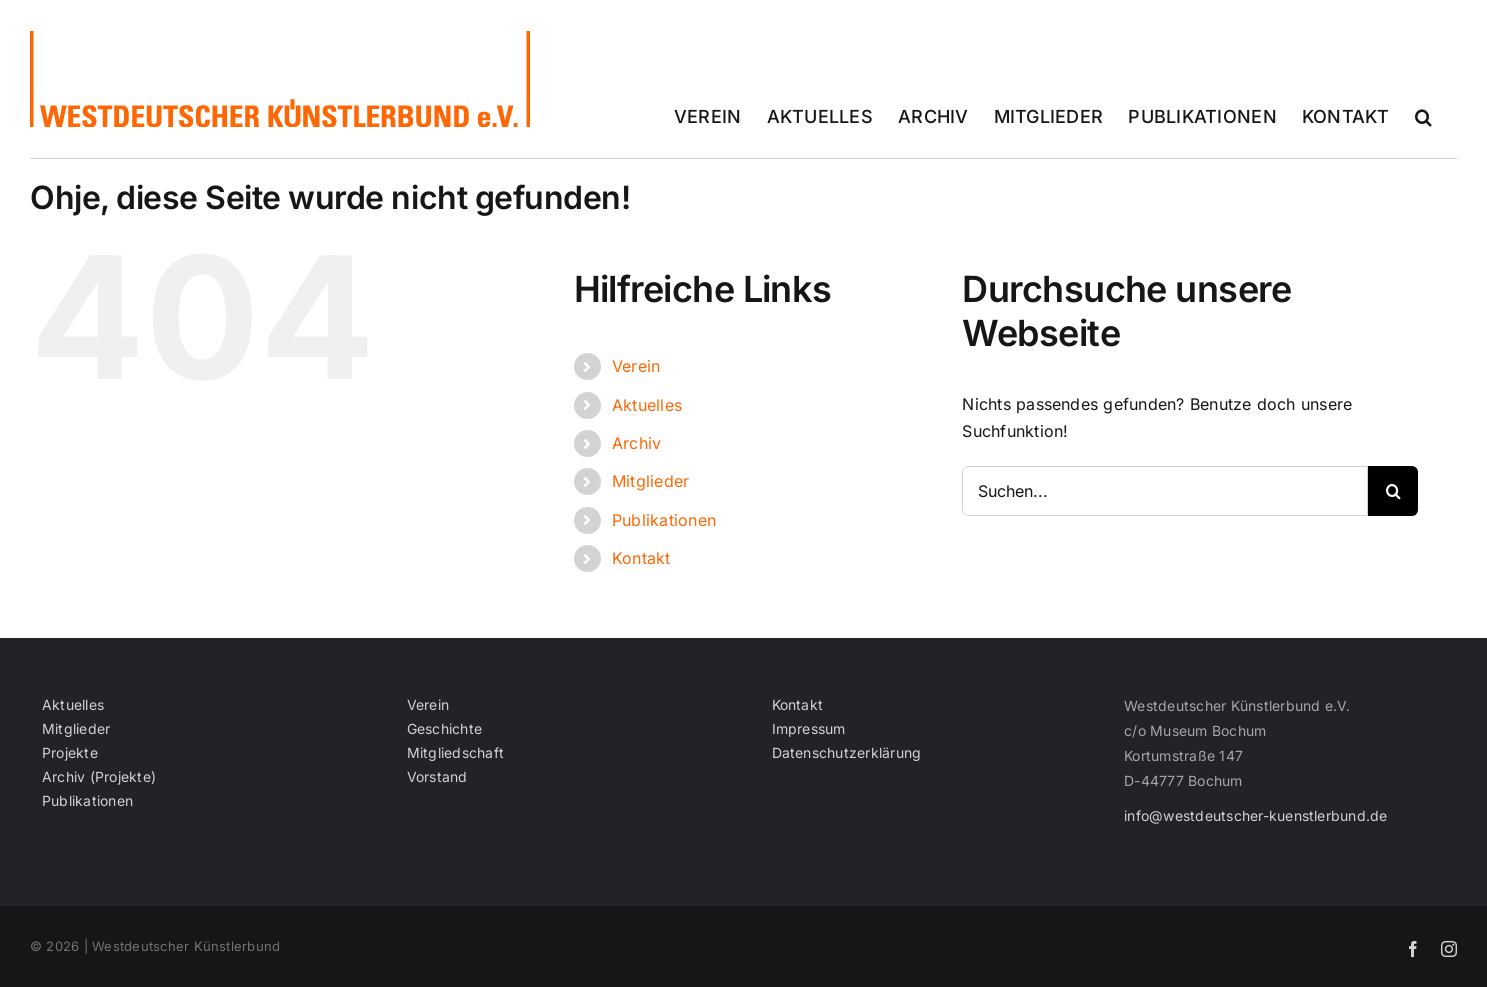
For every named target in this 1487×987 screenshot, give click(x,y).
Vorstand (437, 777)
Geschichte (444, 729)
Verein (636, 366)
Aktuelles (647, 405)
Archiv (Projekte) (99, 777)
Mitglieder (650, 481)
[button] (1423, 117)
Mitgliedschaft (455, 753)
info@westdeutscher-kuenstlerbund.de (1255, 815)
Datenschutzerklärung (847, 753)
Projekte (70, 753)
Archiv (636, 443)
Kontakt (641, 558)
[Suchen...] (1165, 491)
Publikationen (664, 520)
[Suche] (1393, 491)
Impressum (809, 729)
